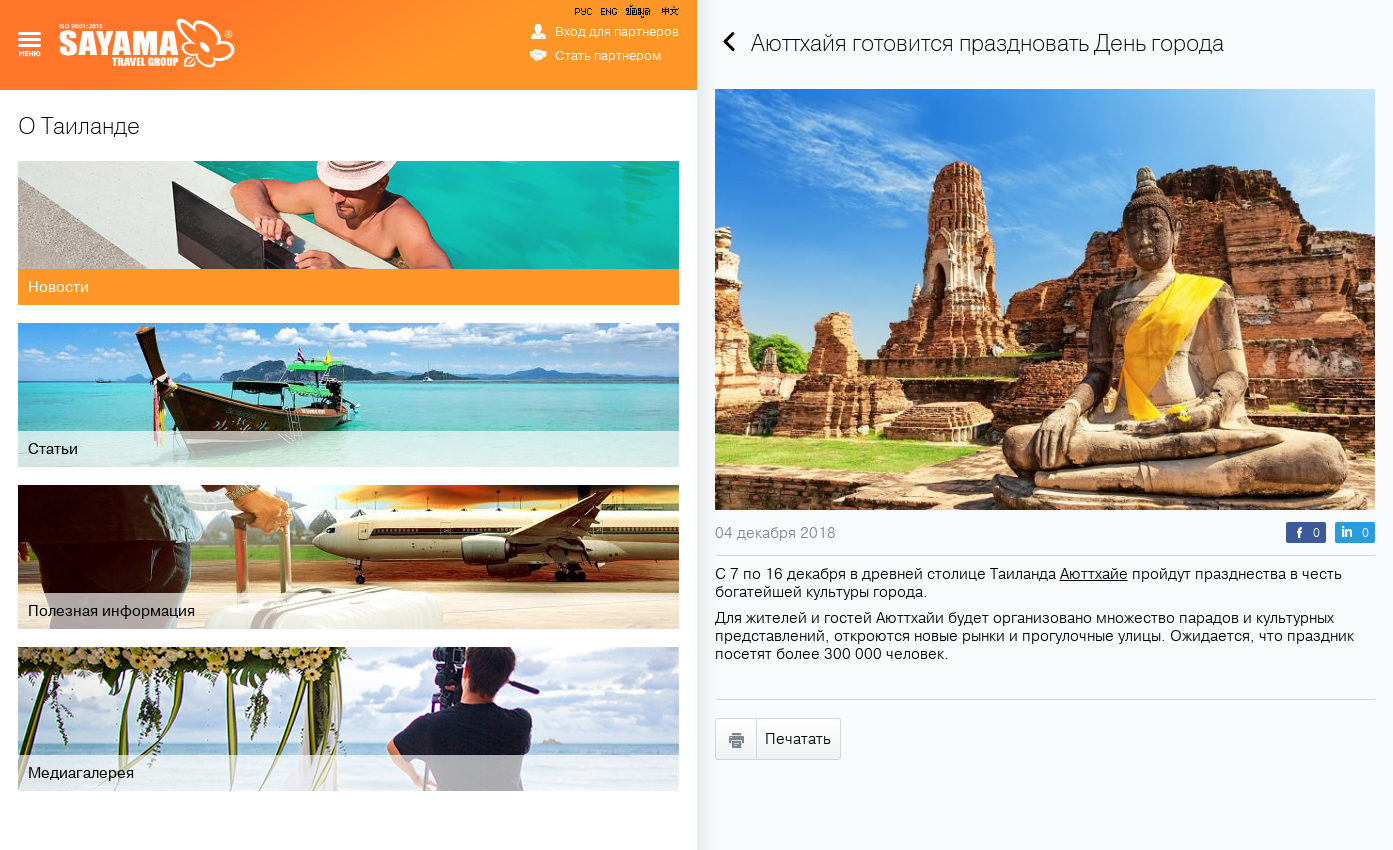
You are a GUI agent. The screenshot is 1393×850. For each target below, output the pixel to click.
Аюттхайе (1094, 574)
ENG (607, 15)
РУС (585, 15)
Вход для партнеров (617, 32)
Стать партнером (608, 56)
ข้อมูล (637, 15)
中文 (669, 15)
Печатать (798, 739)
